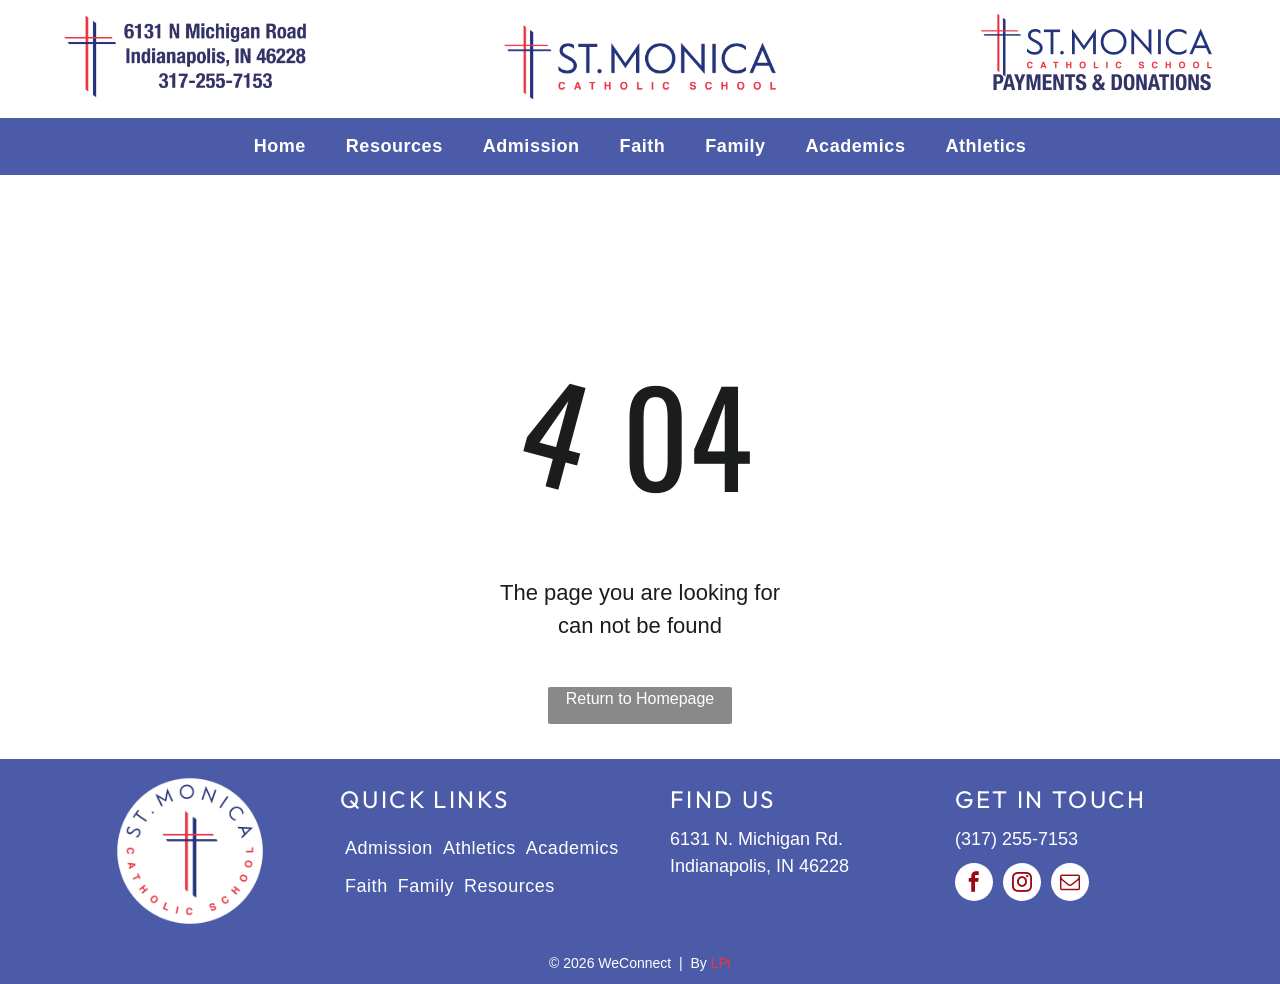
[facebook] (974, 884)
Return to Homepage (640, 698)
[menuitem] (280, 146)
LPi (721, 963)
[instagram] (1022, 884)
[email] (1070, 884)
